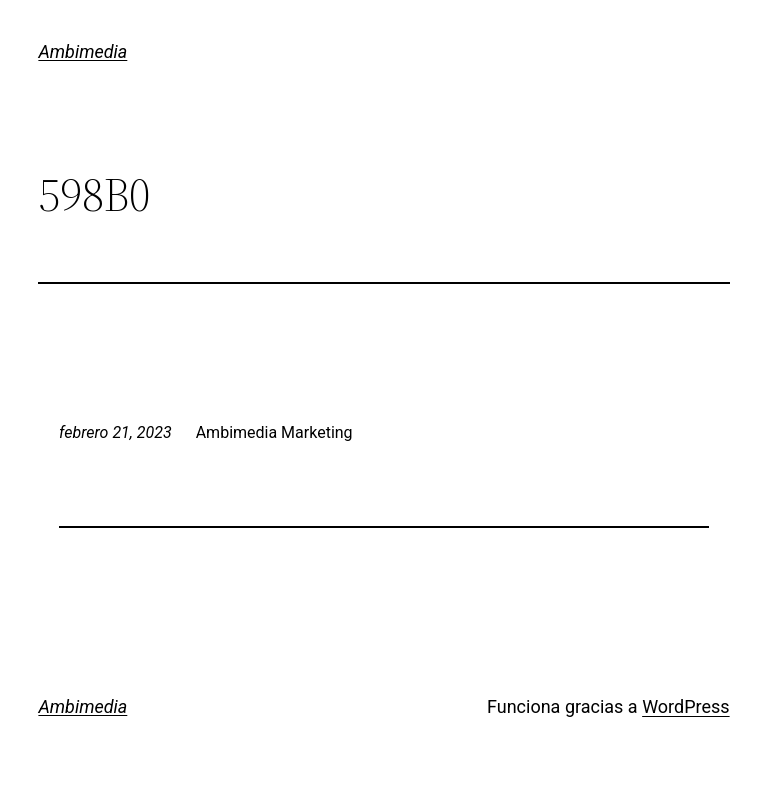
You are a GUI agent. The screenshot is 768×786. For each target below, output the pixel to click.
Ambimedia (82, 51)
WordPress (685, 706)
